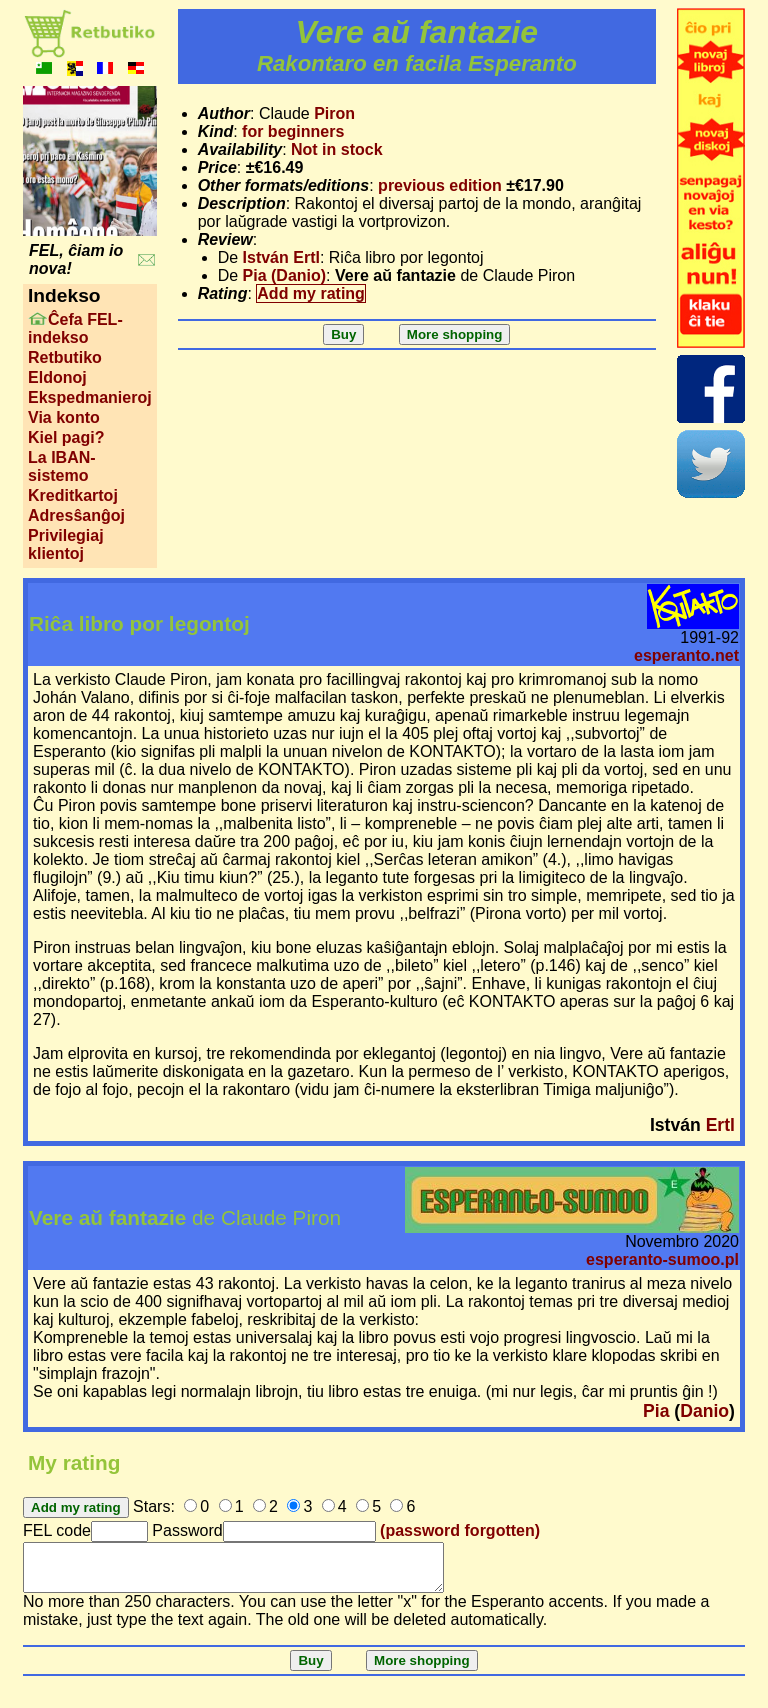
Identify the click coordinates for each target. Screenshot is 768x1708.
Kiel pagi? (66, 437)
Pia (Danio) (285, 275)
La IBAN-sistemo (62, 466)
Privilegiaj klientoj (66, 544)
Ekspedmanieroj (90, 397)
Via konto (64, 417)
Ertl (720, 1125)
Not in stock (337, 149)
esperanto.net (686, 655)
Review (225, 239)
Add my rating (311, 293)
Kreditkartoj (73, 495)
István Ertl (281, 257)
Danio (704, 1411)
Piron (334, 113)
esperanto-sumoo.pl (662, 1259)
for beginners (293, 131)
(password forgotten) (460, 1530)
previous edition (440, 185)
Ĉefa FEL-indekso (75, 328)
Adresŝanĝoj (76, 515)
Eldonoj (57, 377)
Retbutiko (65, 357)
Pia (656, 1411)
